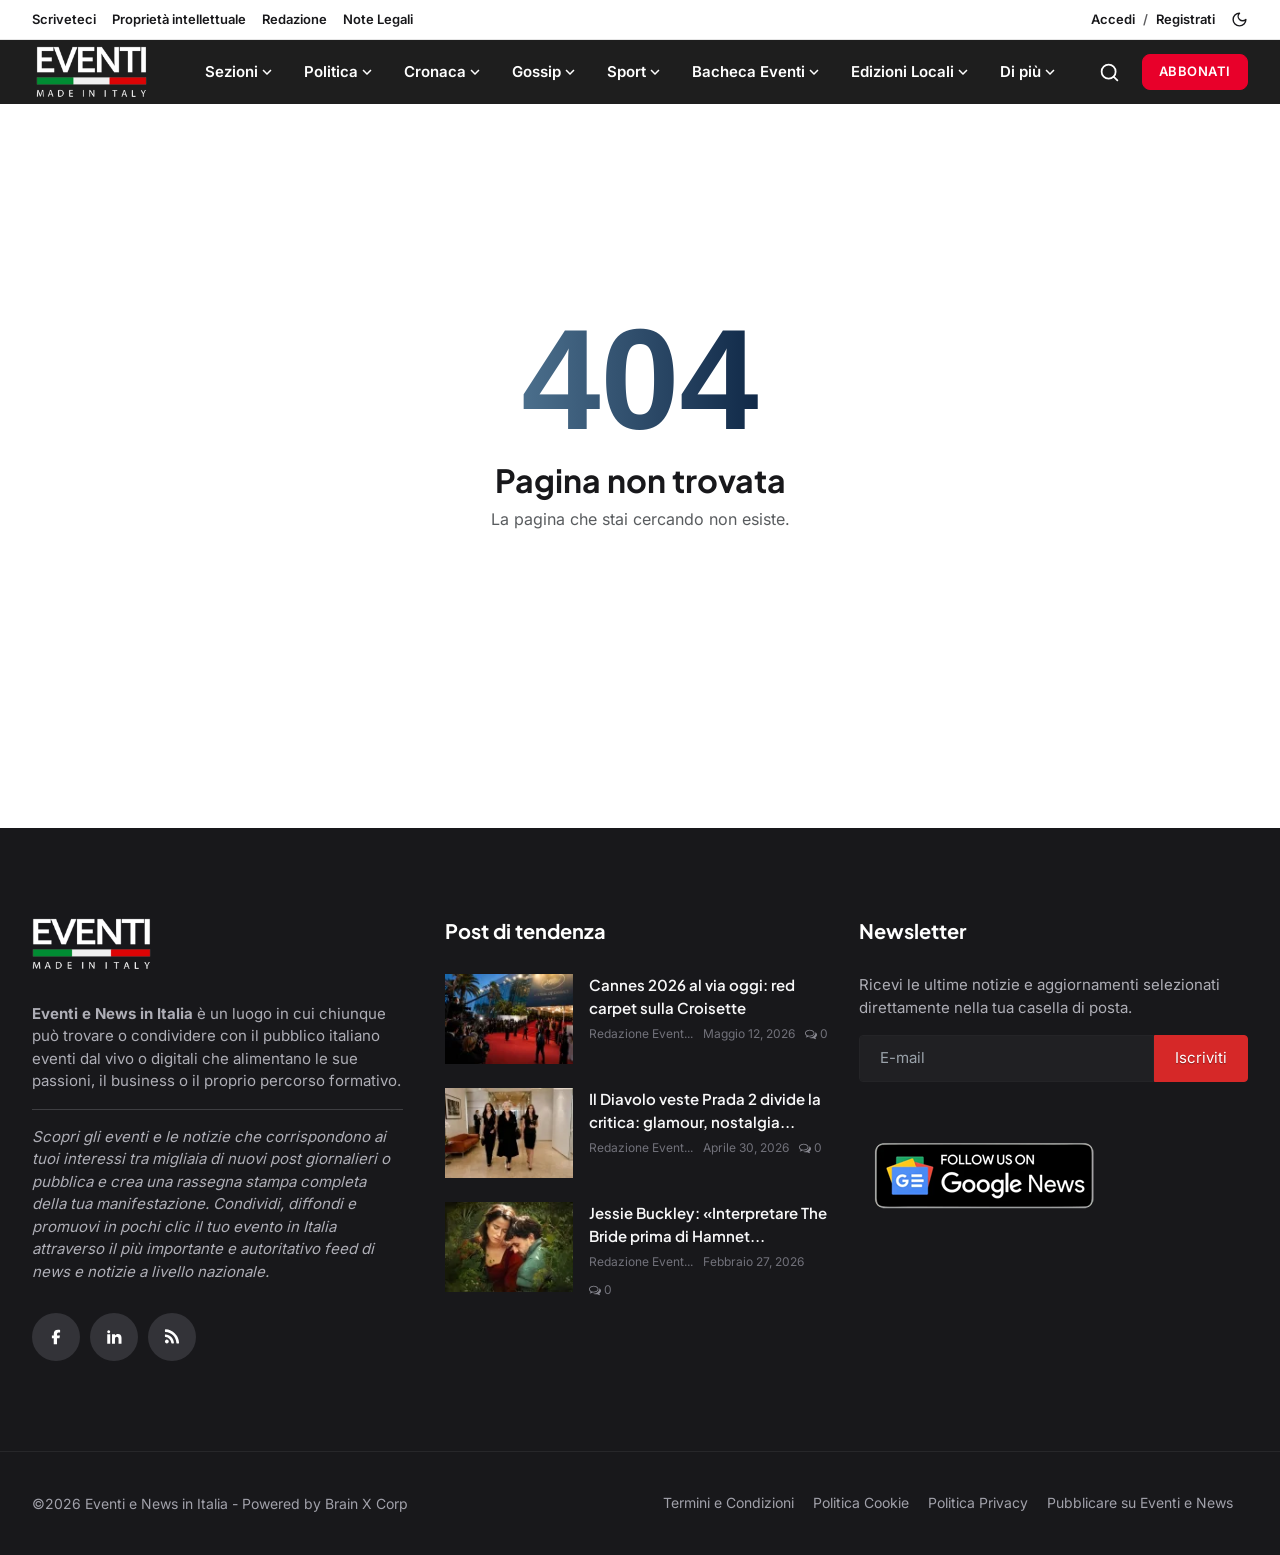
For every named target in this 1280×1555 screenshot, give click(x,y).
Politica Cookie (861, 1502)
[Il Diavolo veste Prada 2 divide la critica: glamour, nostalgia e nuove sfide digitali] (509, 1133)
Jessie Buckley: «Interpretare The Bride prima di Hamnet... (708, 1224)
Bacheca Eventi (757, 71)
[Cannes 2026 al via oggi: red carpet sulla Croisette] (509, 1019)
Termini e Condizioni (728, 1502)
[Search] (1109, 72)
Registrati (1185, 19)
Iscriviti (1201, 1057)
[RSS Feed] (172, 1337)
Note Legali (378, 19)
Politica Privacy (978, 1502)
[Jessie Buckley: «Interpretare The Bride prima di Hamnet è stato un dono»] (509, 1247)
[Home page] (91, 72)
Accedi (1113, 19)
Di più (1029, 71)
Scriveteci (64, 19)
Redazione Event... (641, 1033)
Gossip (545, 71)
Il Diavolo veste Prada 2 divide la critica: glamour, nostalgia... (705, 1110)
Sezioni (240, 71)
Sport (635, 71)
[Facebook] (56, 1337)
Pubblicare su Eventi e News (1140, 1502)
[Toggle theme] (1239, 19)
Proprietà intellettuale (179, 19)
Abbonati (1195, 71)
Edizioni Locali (911, 71)
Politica (340, 71)
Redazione (294, 19)
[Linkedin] (114, 1337)
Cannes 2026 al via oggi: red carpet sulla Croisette (692, 996)
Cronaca (444, 71)
